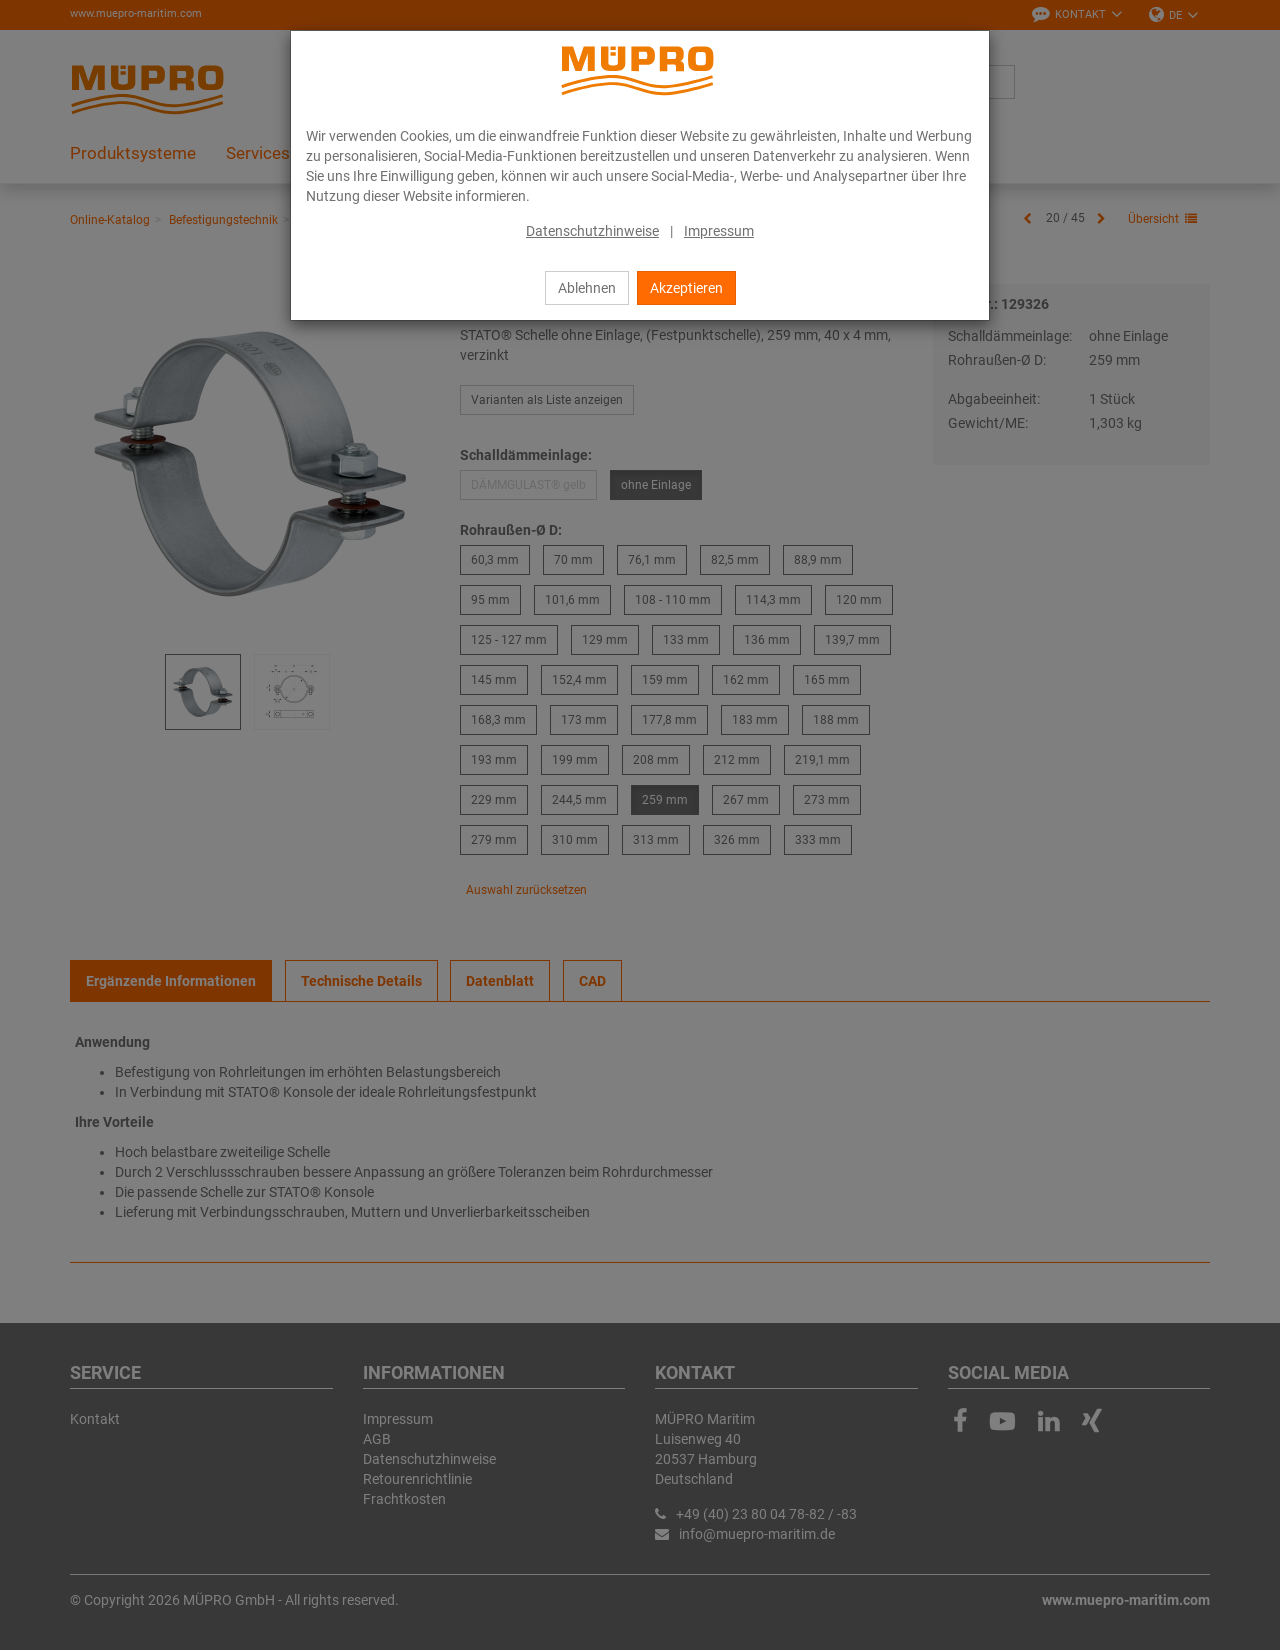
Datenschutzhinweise (592, 231)
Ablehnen (587, 288)
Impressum (719, 231)
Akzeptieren (686, 288)
